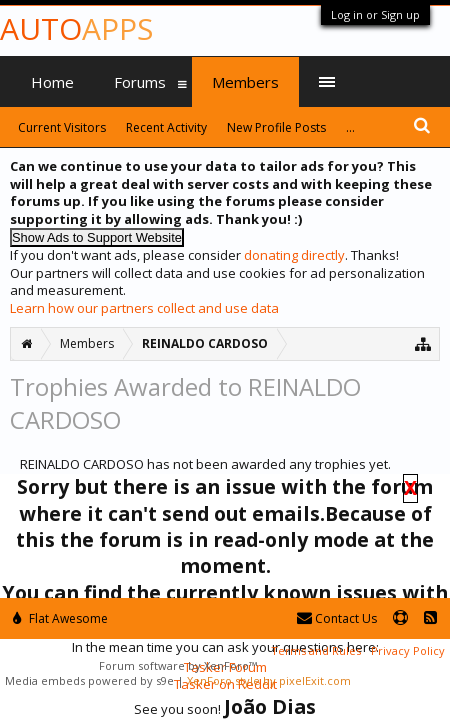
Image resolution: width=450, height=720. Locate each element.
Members (245, 82)
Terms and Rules (316, 650)
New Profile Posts (276, 127)
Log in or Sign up (375, 14)
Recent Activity (166, 127)
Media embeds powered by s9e (89, 680)
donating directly (294, 255)
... (350, 127)
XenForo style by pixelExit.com (269, 680)
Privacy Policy (408, 650)
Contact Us (337, 618)
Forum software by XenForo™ (178, 665)
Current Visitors (62, 127)
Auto (76, 28)
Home (52, 82)
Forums (140, 82)
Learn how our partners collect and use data (144, 308)
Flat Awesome (60, 618)
